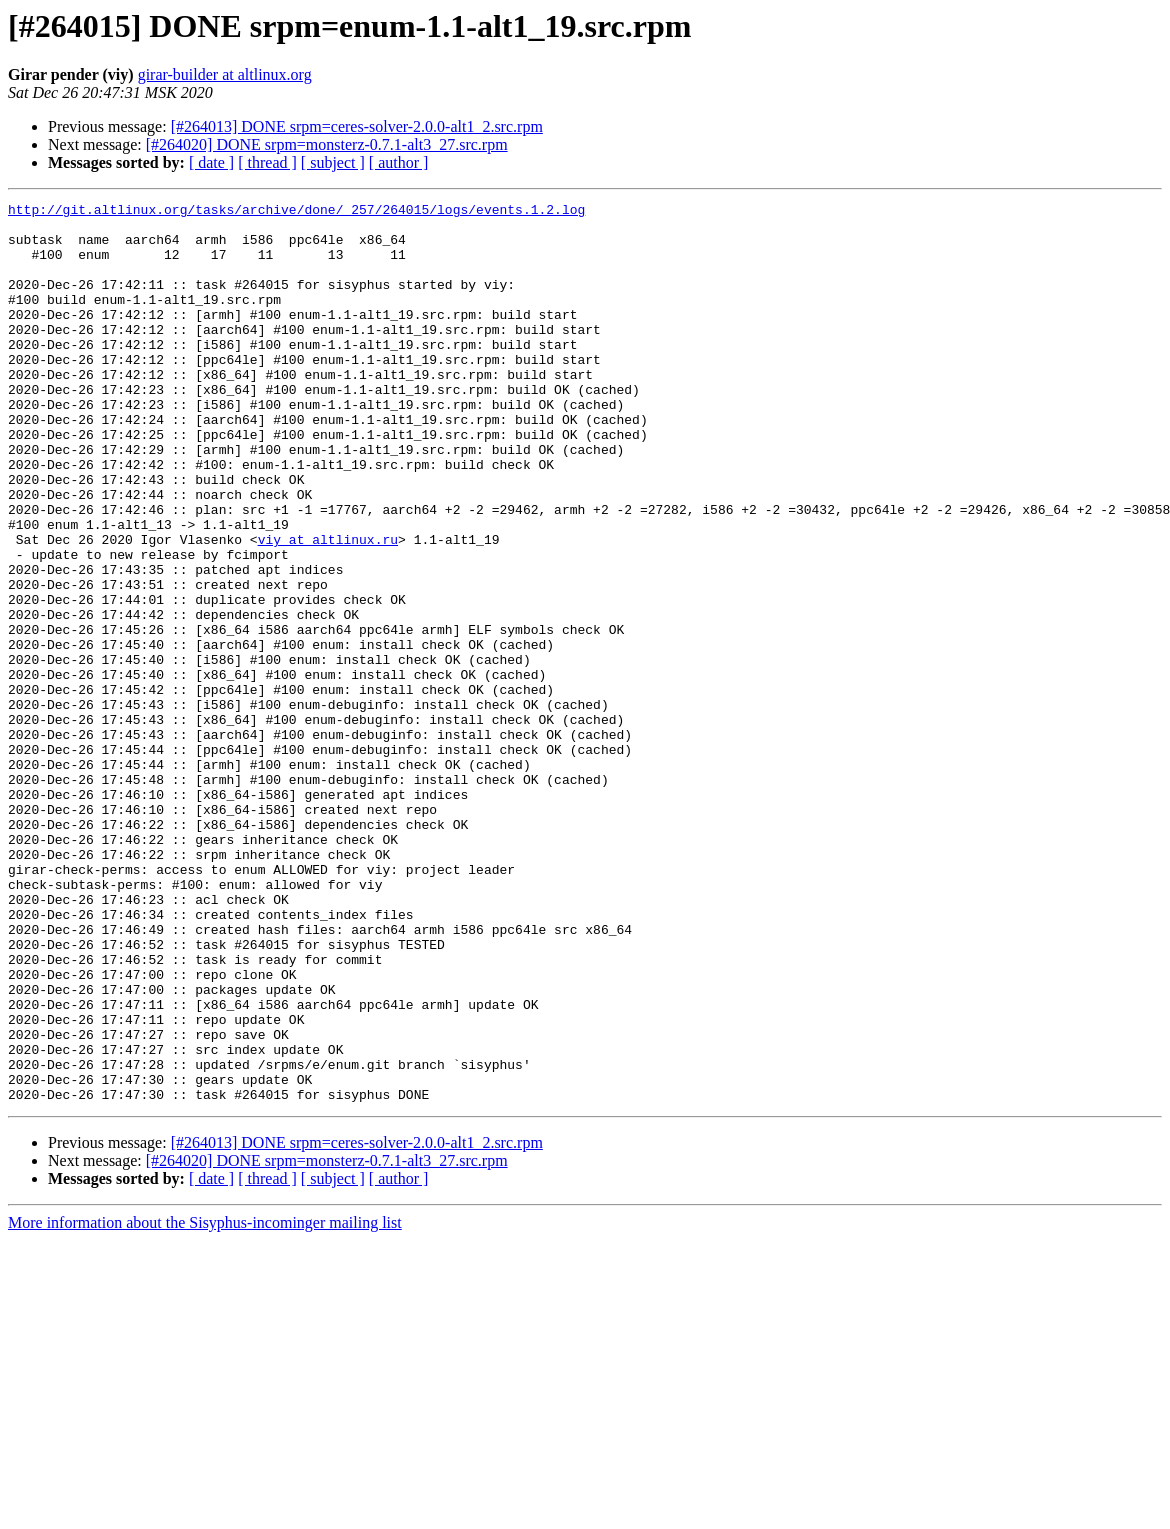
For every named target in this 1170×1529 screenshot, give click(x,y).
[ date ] (211, 162)
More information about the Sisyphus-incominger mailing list (205, 1402)
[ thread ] (267, 162)
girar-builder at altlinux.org (225, 74)
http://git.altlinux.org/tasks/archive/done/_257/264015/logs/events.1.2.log (296, 212)
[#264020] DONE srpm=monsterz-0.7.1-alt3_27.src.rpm (327, 144)
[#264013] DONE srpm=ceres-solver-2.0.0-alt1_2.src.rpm (357, 126)
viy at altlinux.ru (328, 608)
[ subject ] (333, 162)
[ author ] (399, 162)
